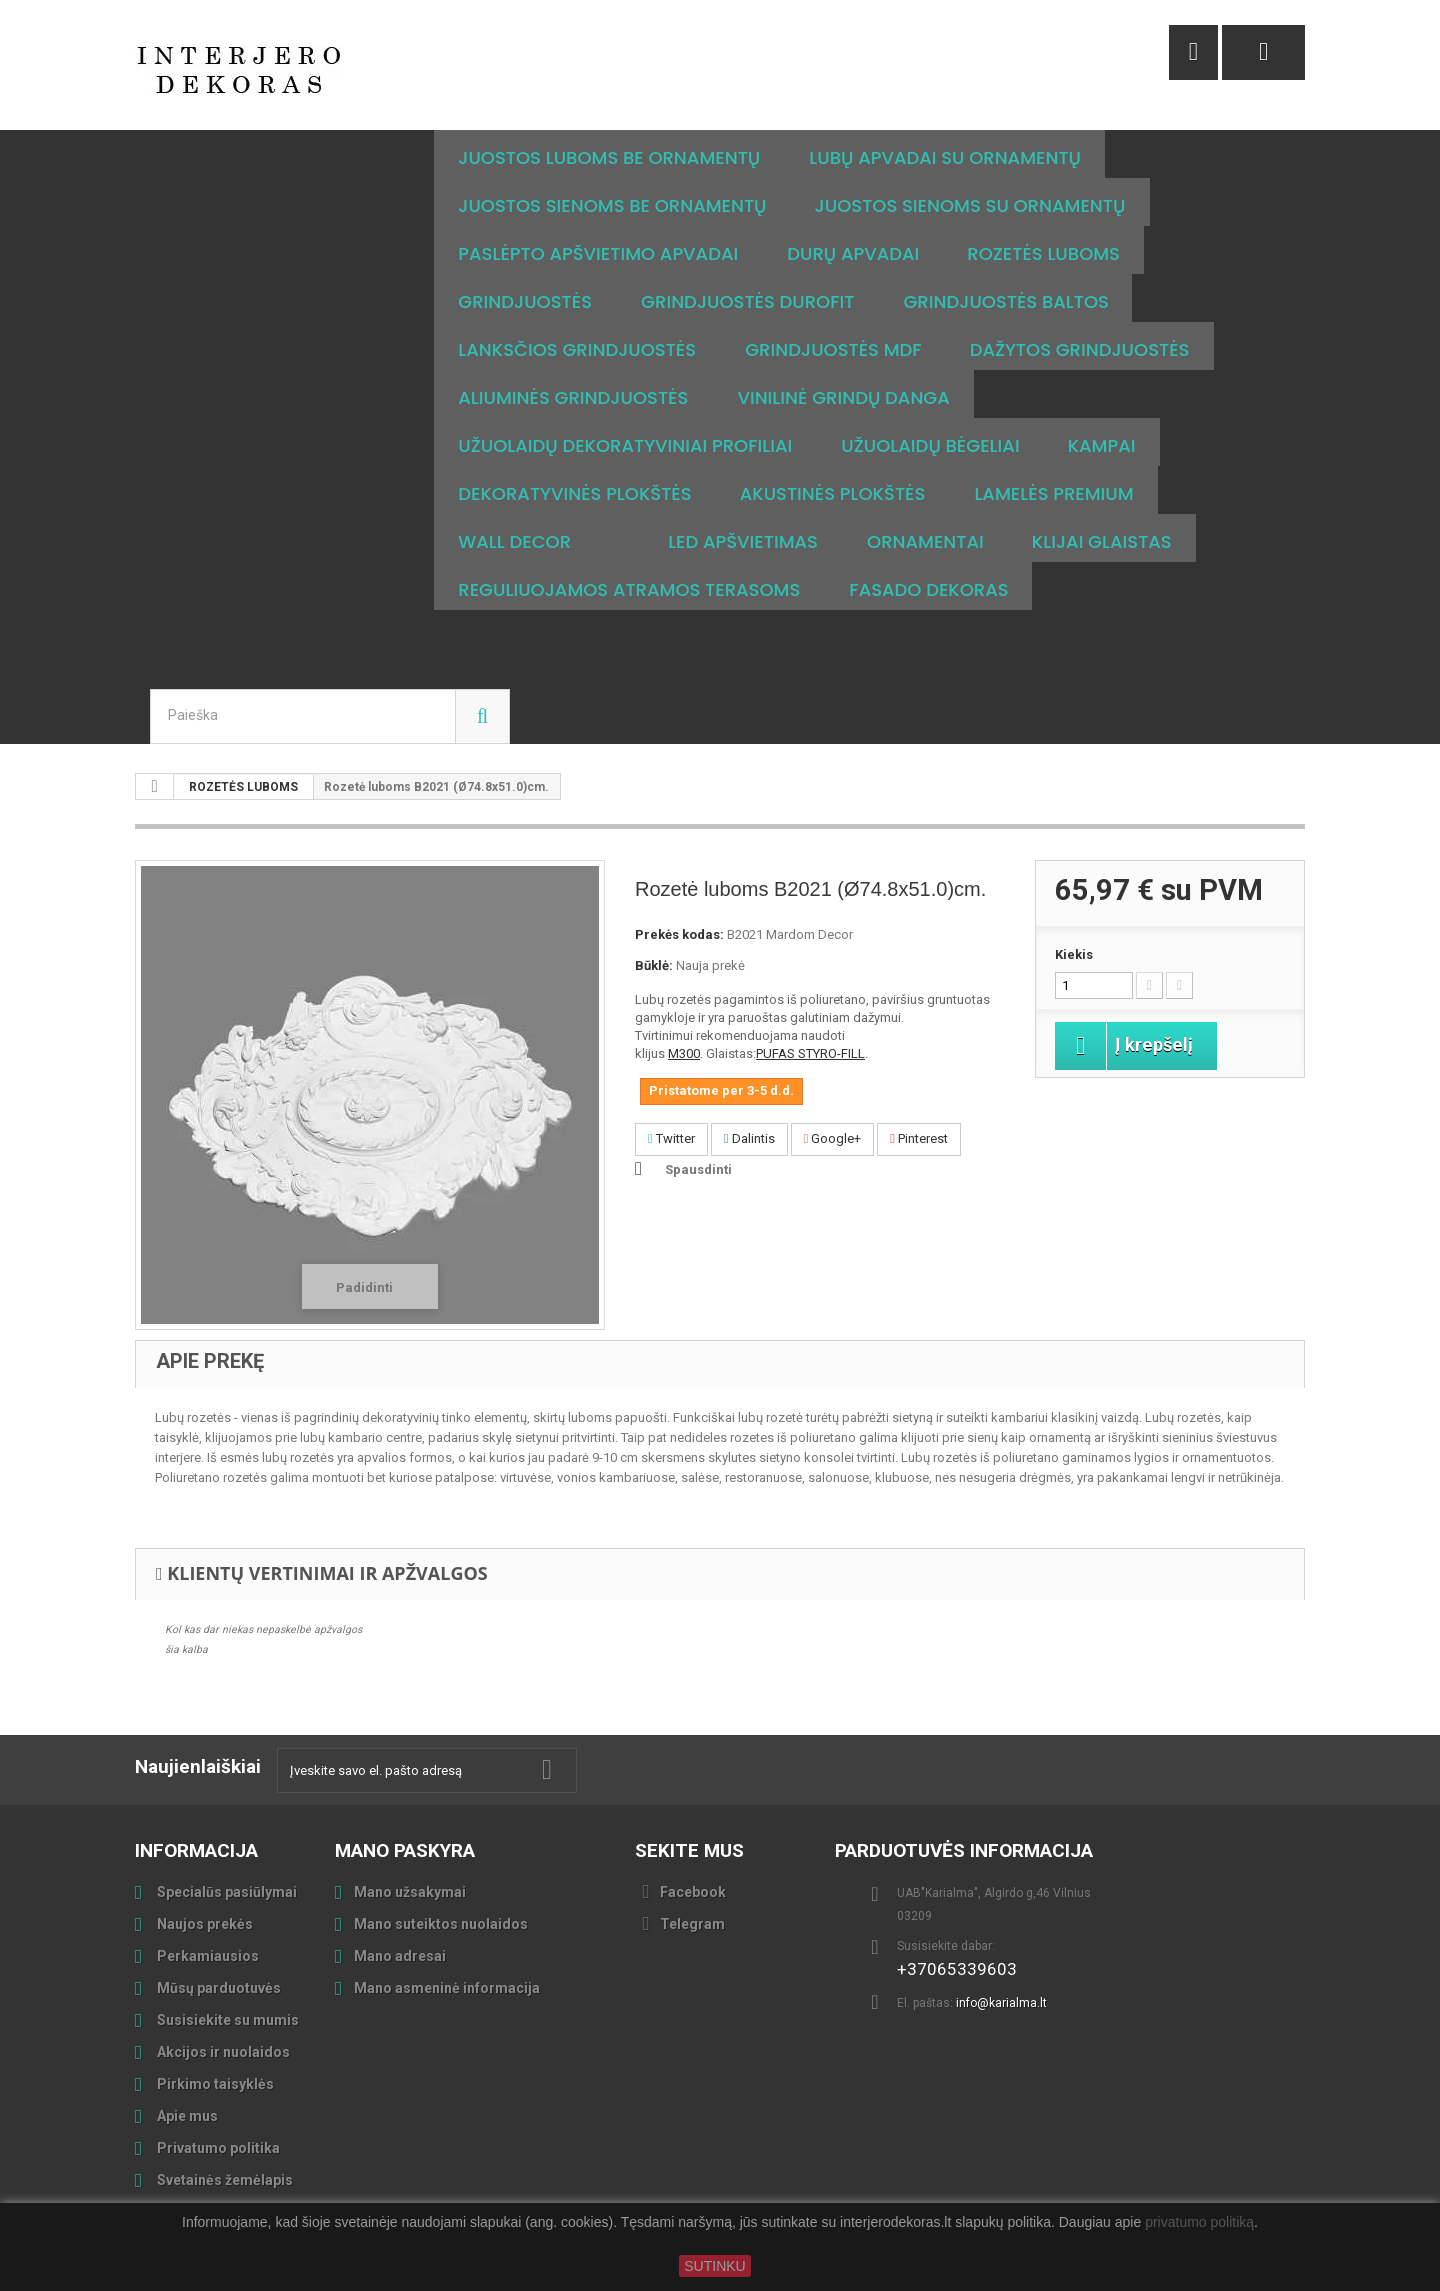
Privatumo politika (217, 2148)
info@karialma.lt (1001, 2003)
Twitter (671, 1138)
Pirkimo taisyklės (214, 2084)
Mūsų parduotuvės (217, 1988)
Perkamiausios (206, 1956)
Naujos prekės (203, 1924)
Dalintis (749, 1138)
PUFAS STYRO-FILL (810, 1053)
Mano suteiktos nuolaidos (441, 1924)
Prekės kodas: (679, 934)
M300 (684, 1053)
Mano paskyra (405, 1850)
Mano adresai (400, 1956)
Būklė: (654, 965)
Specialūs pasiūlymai (225, 1892)
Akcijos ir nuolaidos (222, 2052)
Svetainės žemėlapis (223, 2180)
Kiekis (1074, 954)
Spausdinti (698, 1169)
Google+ (833, 1138)
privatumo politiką (1199, 2223)
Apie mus (186, 2116)
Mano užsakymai (410, 1892)
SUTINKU (714, 2266)
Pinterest (919, 1138)
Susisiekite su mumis (226, 2020)
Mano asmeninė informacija (447, 1988)
